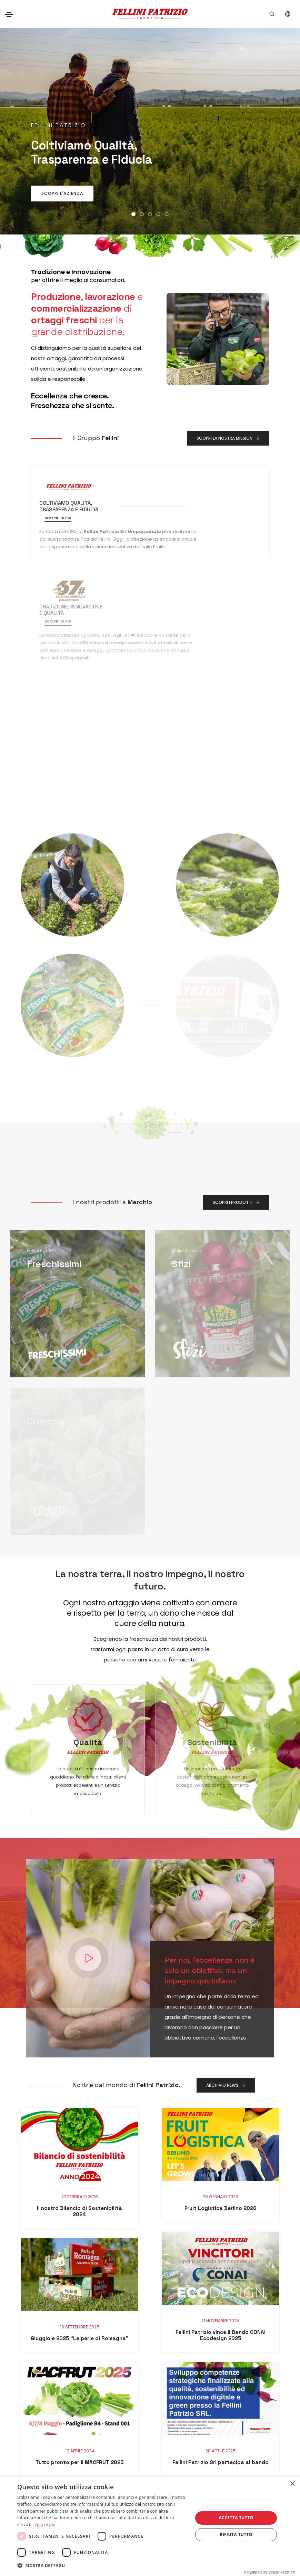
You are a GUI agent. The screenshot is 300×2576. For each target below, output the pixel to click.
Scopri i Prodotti (236, 1098)
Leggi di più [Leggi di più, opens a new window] (44, 2524)
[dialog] (150, 2526)
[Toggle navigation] (9, 14)
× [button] (292, 2483)
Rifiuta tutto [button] (236, 2534)
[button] (133, 214)
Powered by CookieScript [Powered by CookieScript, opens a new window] (269, 2572)
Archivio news (225, 1981)
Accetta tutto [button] (236, 2518)
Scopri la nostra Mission (228, 438)
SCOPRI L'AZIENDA (62, 193)
